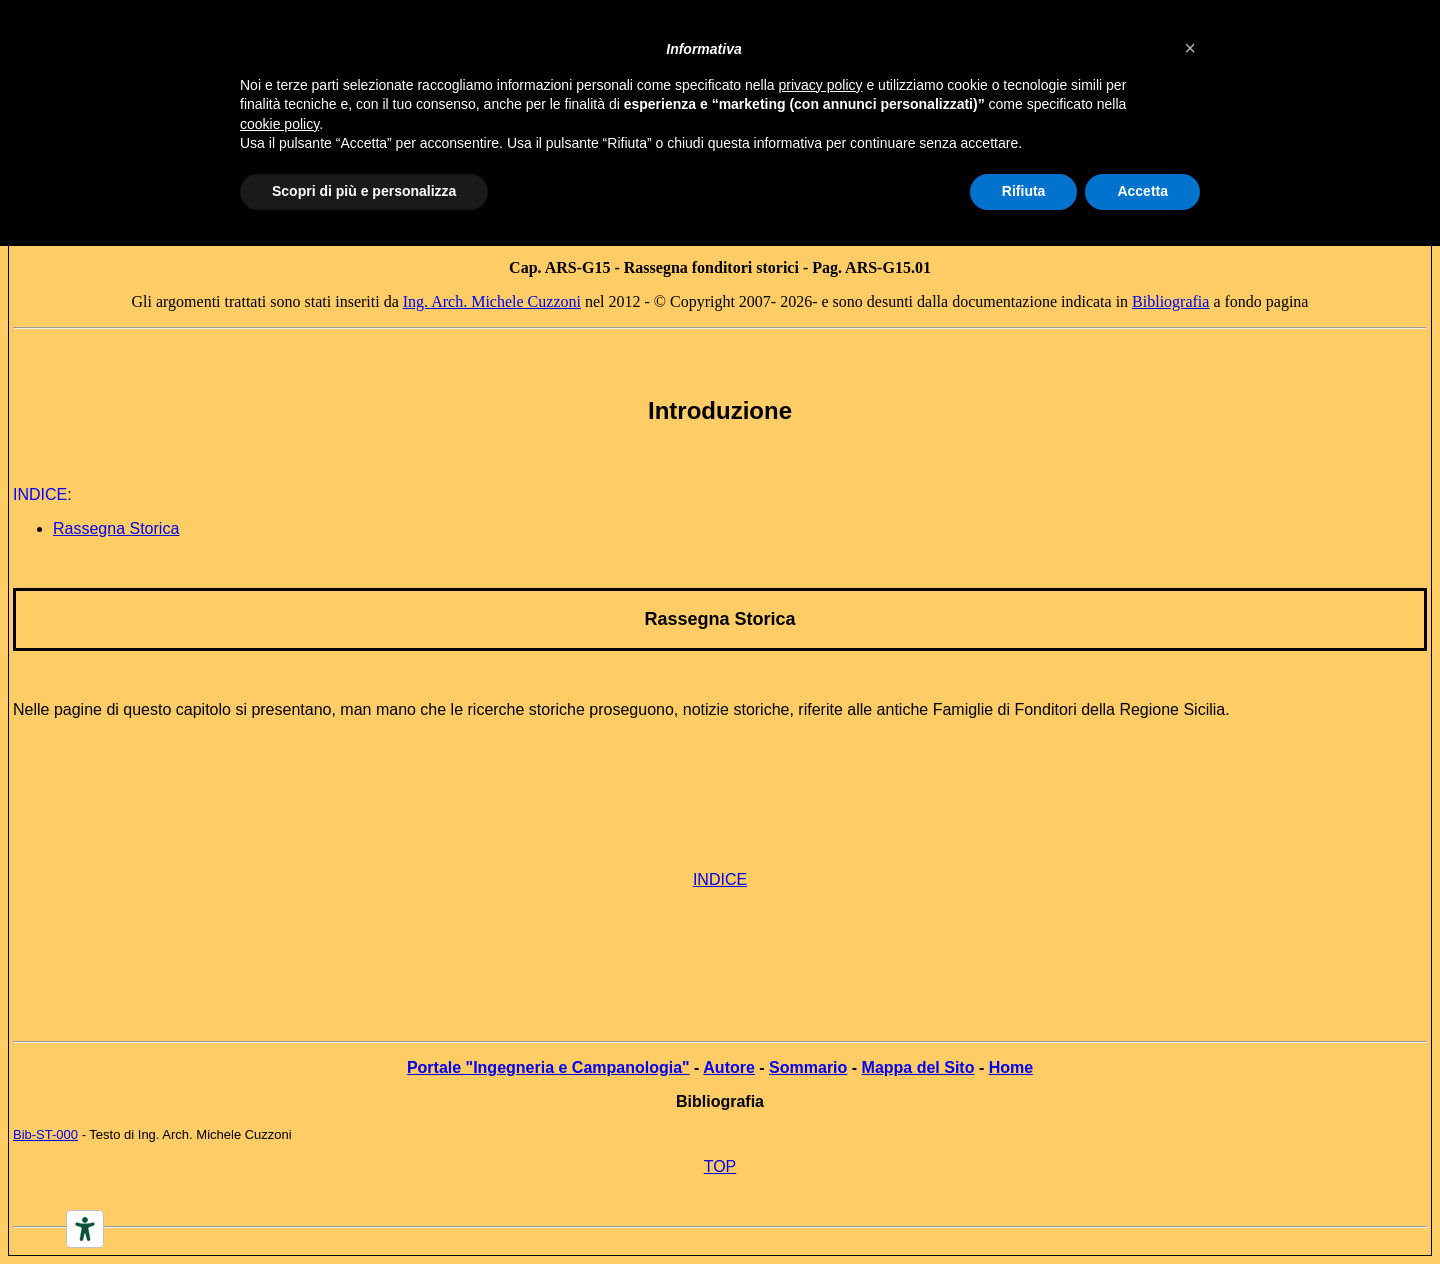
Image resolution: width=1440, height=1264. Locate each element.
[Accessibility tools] (85, 1229)
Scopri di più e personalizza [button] (364, 191)
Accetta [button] (1142, 191)
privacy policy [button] (821, 85)
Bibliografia (1170, 301)
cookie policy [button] (279, 124)
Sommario (808, 1067)
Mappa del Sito (918, 1067)
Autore (729, 1067)
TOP (720, 1166)
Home (1011, 1067)
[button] (1190, 48)
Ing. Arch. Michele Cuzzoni (492, 301)
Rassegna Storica (719, 619)
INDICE (720, 879)
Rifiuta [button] (1024, 191)
